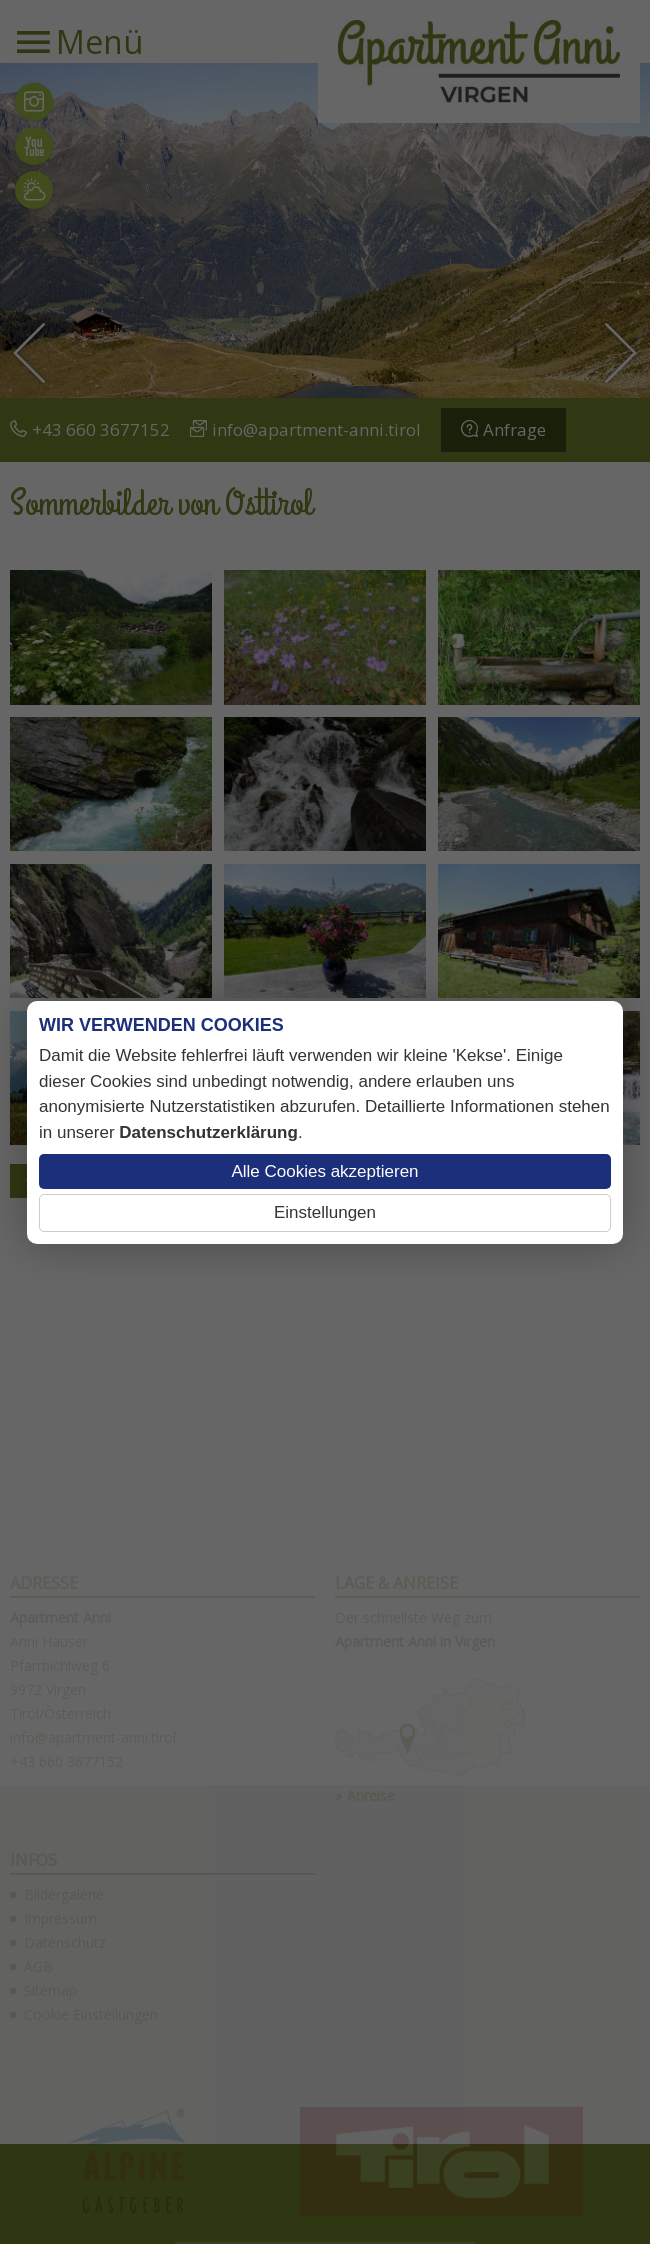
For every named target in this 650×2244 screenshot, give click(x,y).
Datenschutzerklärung (208, 1132)
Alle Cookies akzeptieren (324, 1171)
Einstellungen (325, 1212)
